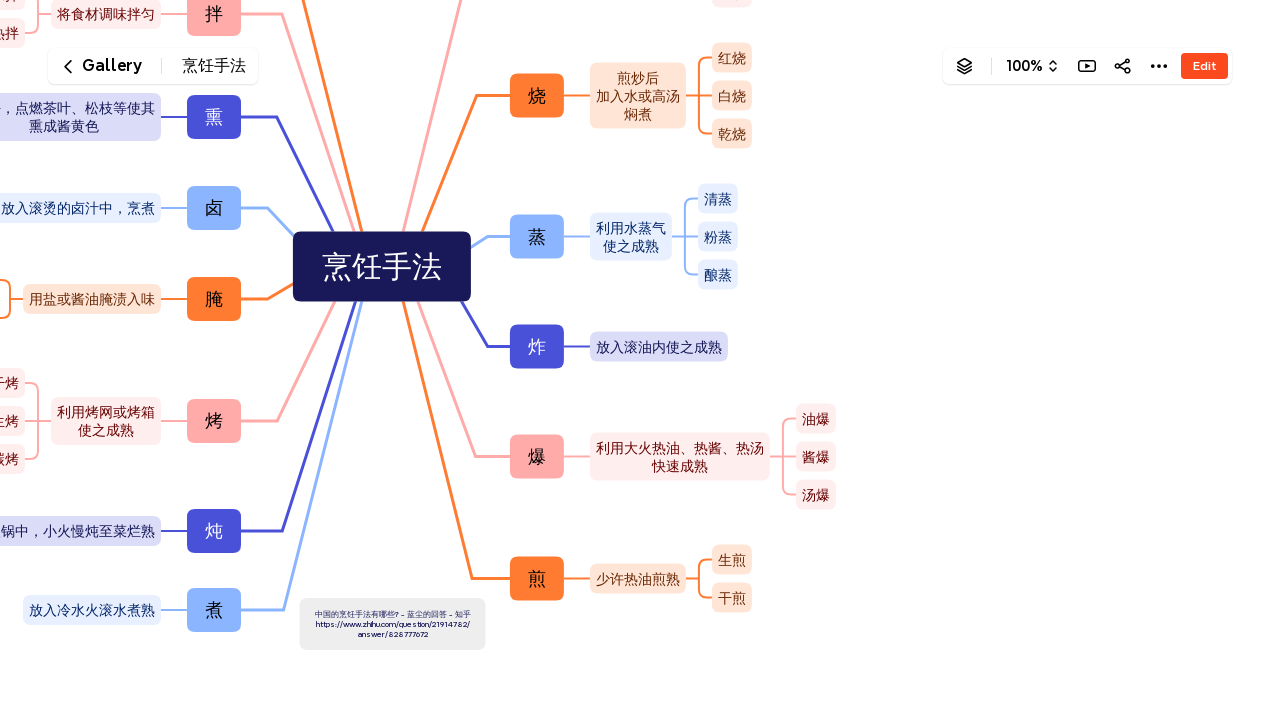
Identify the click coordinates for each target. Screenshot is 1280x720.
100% (1024, 66)
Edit (1204, 65)
